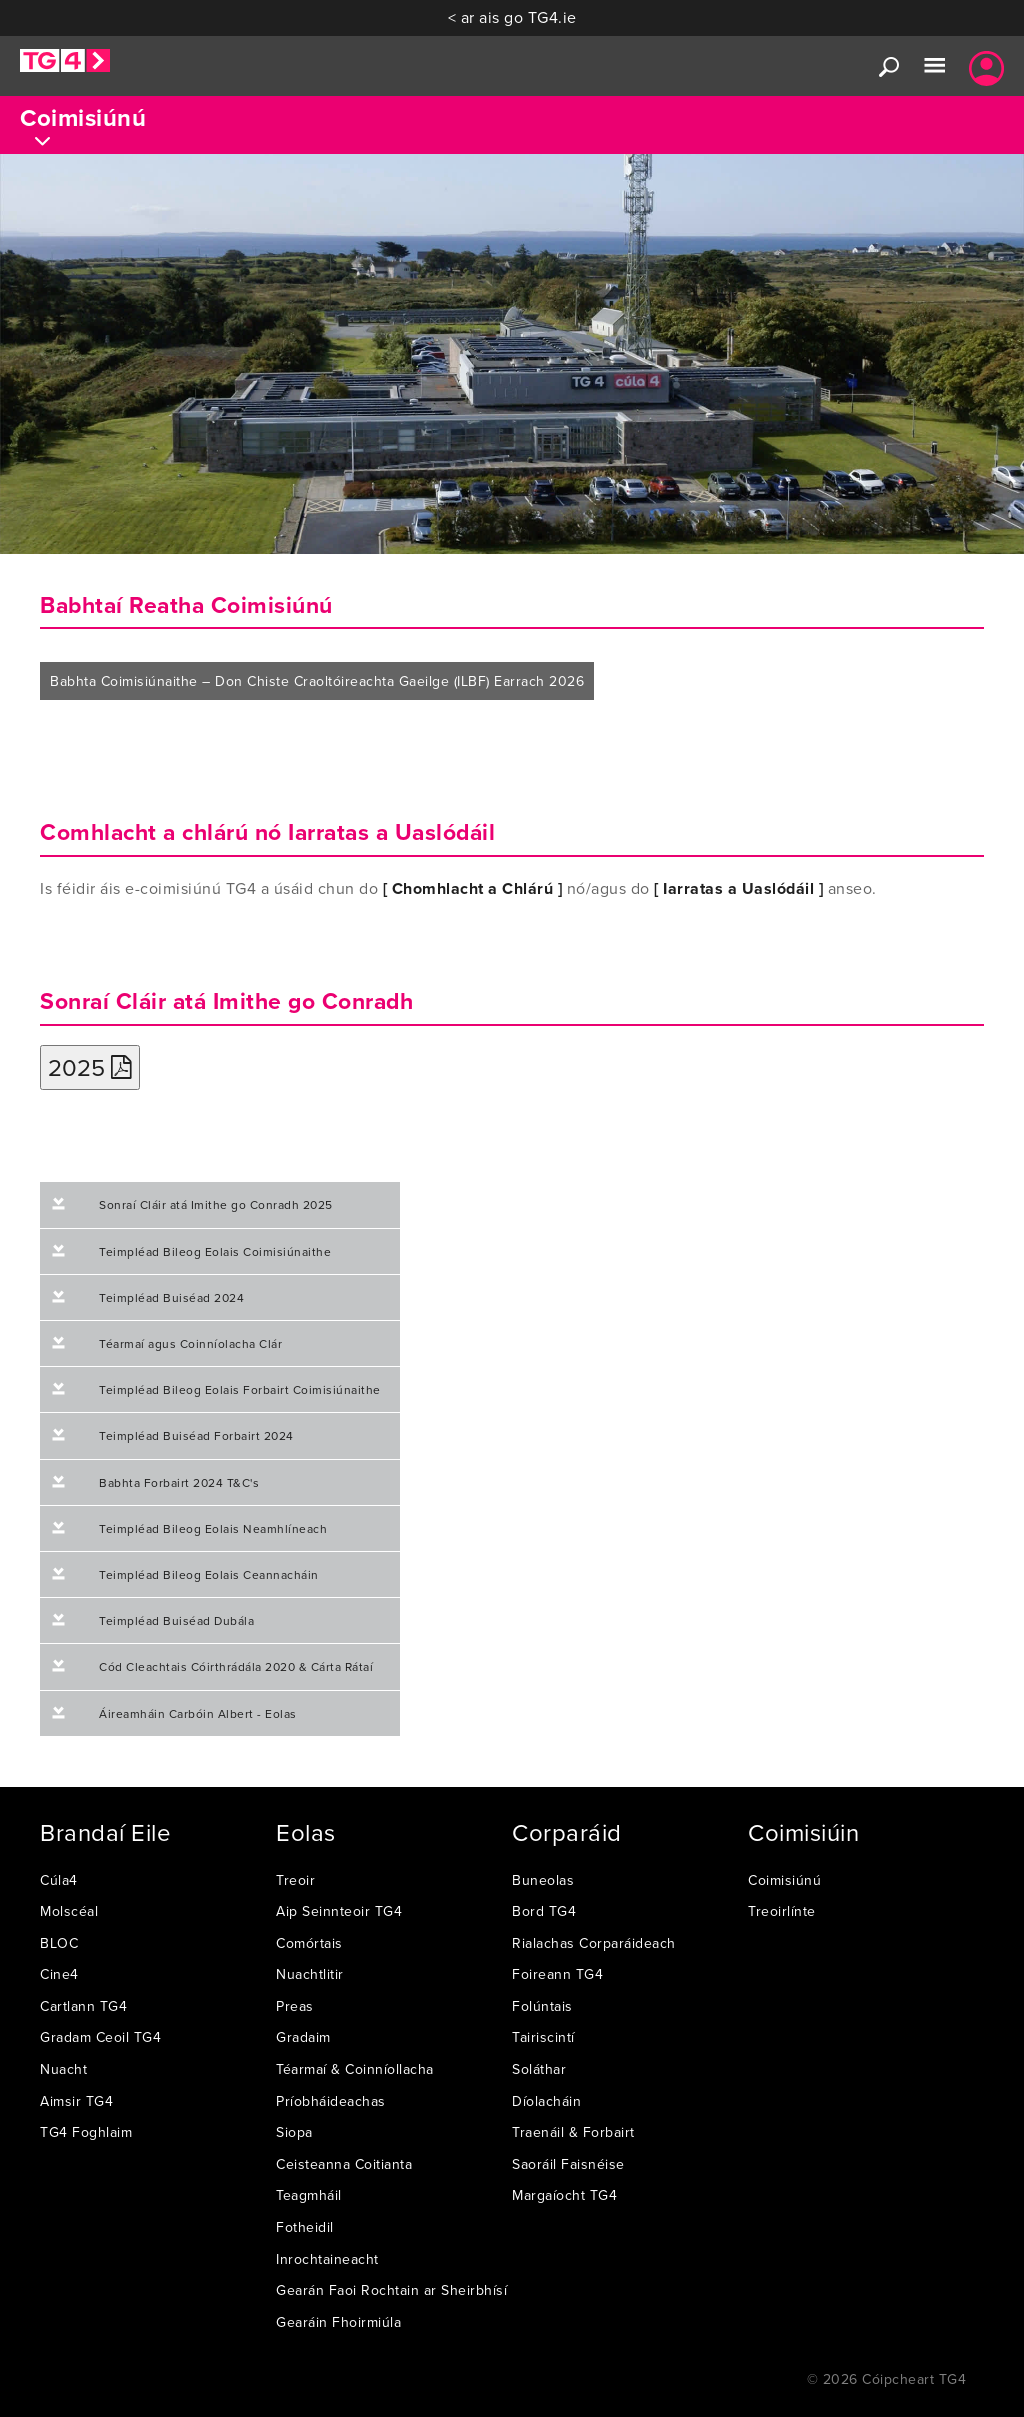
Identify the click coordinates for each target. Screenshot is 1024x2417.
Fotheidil (305, 2227)
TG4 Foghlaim (86, 2132)
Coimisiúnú (784, 1880)
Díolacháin (546, 2101)
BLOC (59, 1943)
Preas (295, 2006)
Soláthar (539, 2069)
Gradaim (303, 2037)
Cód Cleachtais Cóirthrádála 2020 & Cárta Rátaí (236, 1666)
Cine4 (59, 1974)
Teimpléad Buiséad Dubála (176, 1620)
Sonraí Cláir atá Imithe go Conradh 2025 (216, 1204)
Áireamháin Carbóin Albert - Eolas (198, 1713)
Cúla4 (59, 1880)
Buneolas (543, 1880)
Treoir (295, 1880)
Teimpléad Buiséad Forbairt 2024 (196, 1435)
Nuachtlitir (310, 1974)
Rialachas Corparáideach (594, 1943)
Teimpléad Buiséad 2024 (171, 1297)
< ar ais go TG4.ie (512, 17)
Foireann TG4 (557, 1974)
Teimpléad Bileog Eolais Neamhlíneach (213, 1528)
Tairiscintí (543, 2037)
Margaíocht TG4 (564, 2195)
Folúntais (542, 2006)
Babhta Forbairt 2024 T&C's (179, 1482)
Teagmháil (309, 2195)
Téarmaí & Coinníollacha (355, 2069)
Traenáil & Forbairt (573, 2132)
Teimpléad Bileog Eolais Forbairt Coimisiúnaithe (240, 1389)
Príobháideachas (331, 2101)
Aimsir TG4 (76, 2101)
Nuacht (63, 2069)
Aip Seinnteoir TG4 (339, 1911)
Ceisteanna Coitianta (344, 2164)
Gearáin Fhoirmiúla (338, 2322)
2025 (90, 1067)
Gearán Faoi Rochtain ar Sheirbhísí (391, 2290)
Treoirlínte (782, 1911)
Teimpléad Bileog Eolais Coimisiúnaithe (215, 1251)
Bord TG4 (544, 1911)
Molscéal (69, 1911)
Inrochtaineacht (327, 2259)
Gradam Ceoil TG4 (100, 2037)
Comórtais (309, 1943)
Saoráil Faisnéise (568, 2164)
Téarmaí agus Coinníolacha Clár (190, 1343)
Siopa (294, 2132)
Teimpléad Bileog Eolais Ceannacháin (209, 1574)
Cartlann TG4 (83, 2006)
